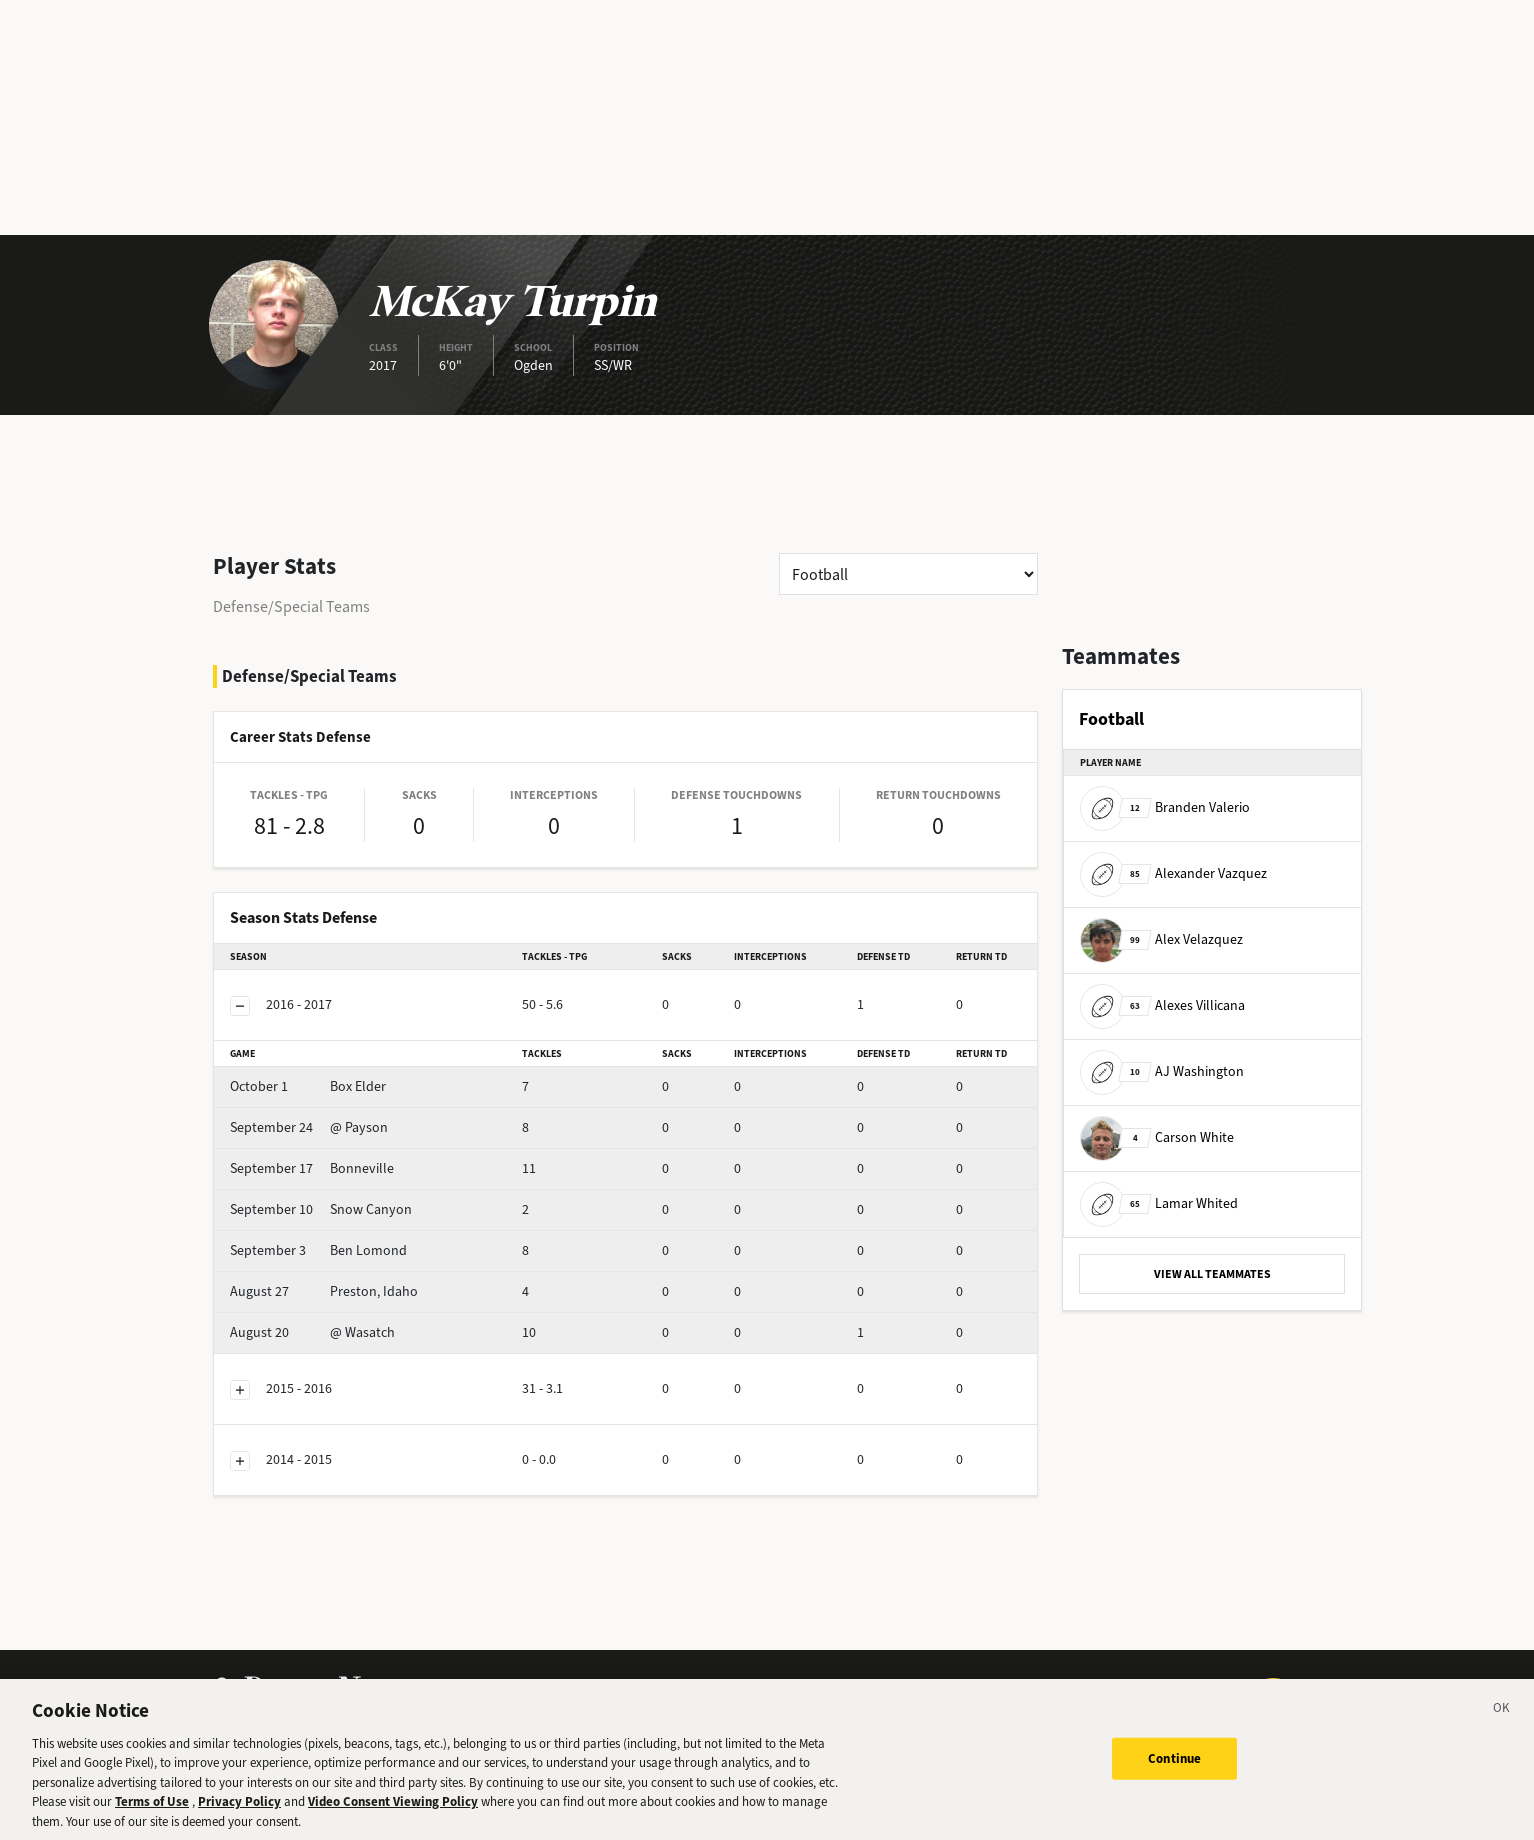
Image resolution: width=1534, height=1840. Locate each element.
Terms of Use (152, 1815)
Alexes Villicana (1162, 1005)
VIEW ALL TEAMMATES (1212, 1274)
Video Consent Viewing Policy (393, 1815)
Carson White (1157, 1137)
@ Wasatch (312, 1332)
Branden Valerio (1165, 807)
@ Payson (309, 1127)
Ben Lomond (318, 1250)
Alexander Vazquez (1173, 873)
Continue (1174, 1772)
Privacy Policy (239, 1815)
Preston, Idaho (324, 1291)
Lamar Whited (1159, 1203)
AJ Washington (1162, 1071)
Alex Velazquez (1161, 939)
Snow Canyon (321, 1209)
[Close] (1502, 1725)
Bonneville (312, 1168)
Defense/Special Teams (291, 606)
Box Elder (308, 1086)
